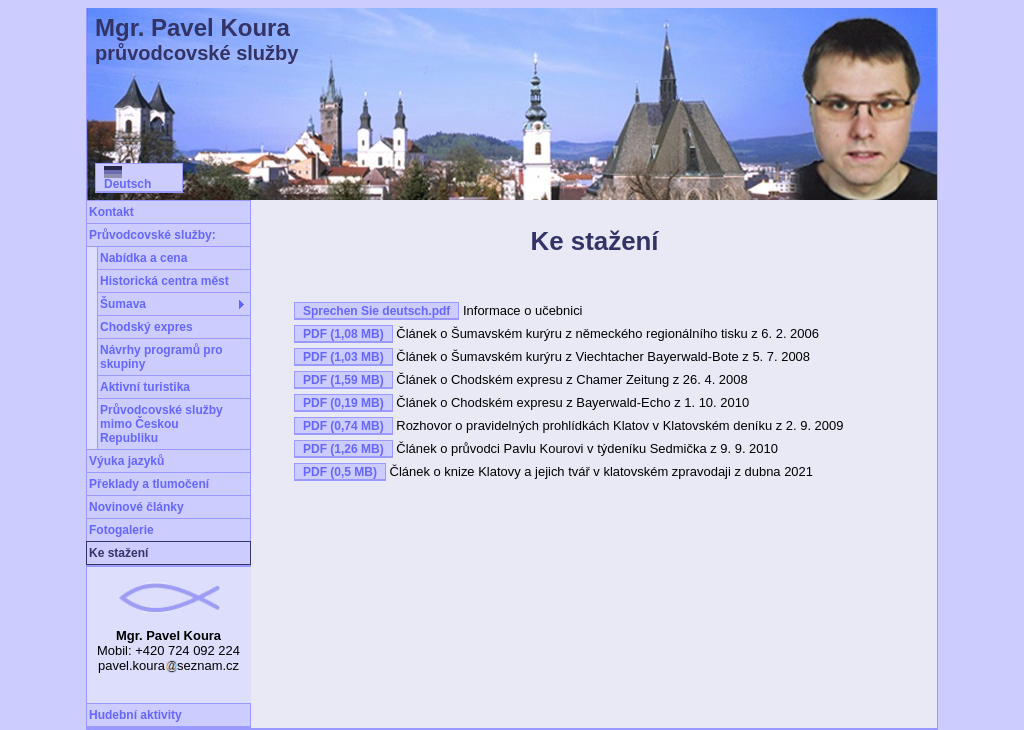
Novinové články (136, 507)
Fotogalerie (121, 530)
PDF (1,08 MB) (343, 334)
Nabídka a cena (143, 258)
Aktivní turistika (145, 387)
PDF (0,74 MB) (343, 426)
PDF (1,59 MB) (343, 380)
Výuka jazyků (126, 461)
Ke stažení (118, 553)
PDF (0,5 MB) (340, 472)
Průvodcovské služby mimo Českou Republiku (161, 424)
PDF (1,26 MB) (343, 449)
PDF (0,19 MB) (343, 403)
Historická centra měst (164, 281)
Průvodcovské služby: (152, 235)
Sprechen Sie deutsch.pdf (376, 311)
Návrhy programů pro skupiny (161, 357)
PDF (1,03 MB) (343, 357)
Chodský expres (146, 327)
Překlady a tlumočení (149, 484)
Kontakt (111, 212)
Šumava (123, 304)
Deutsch (127, 178)
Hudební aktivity (135, 715)
